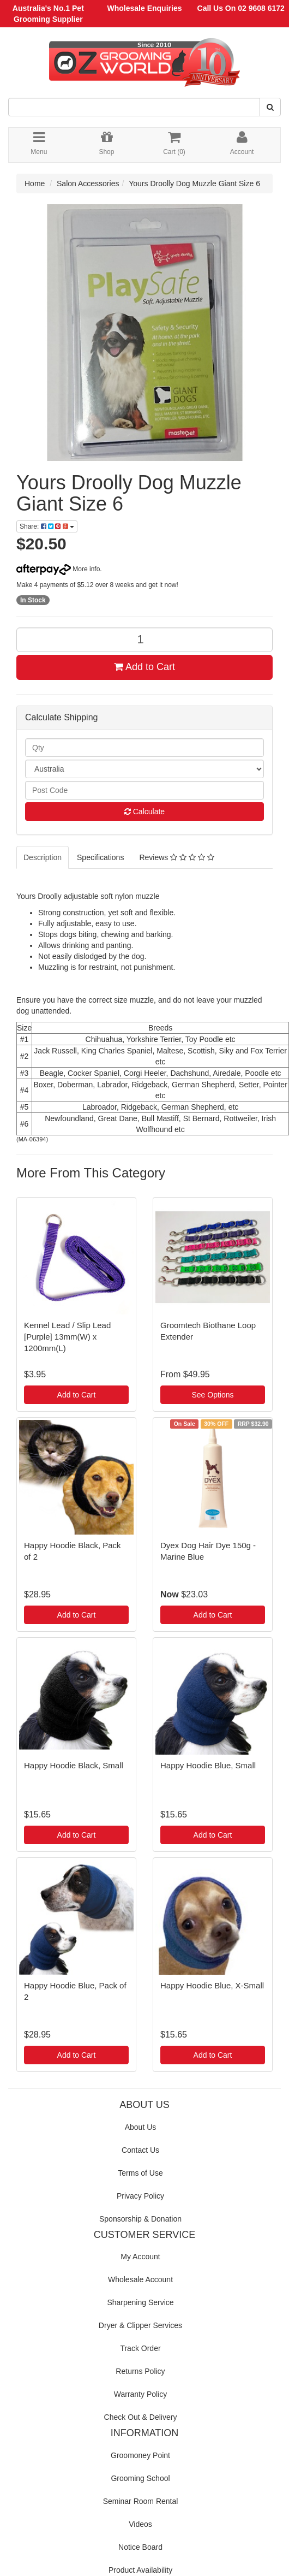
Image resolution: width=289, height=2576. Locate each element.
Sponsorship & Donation (140, 2218)
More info (58, 569)
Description (42, 857)
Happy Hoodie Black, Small (73, 1765)
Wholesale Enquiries (144, 8)
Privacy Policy (140, 2196)
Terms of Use (140, 2173)
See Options (212, 1394)
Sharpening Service (140, 2302)
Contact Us (140, 2150)
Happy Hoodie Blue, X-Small (212, 1985)
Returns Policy (140, 2371)
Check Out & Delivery (140, 2417)
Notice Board (140, 2547)
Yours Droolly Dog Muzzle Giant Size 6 (194, 183)
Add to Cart (144, 666)
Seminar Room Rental (140, 2501)
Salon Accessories (88, 183)
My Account (140, 2256)
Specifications (100, 857)
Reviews (176, 857)
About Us (140, 2127)
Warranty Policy (140, 2394)
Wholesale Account (140, 2279)
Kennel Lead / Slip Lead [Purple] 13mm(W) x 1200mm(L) (67, 1336)
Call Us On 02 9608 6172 (241, 8)
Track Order (140, 2348)
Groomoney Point (140, 2455)
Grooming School (140, 2478)
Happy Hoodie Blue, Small (208, 1765)
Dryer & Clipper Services (140, 2325)
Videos (140, 2524)
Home (35, 183)
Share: (47, 526)
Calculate (144, 811)
